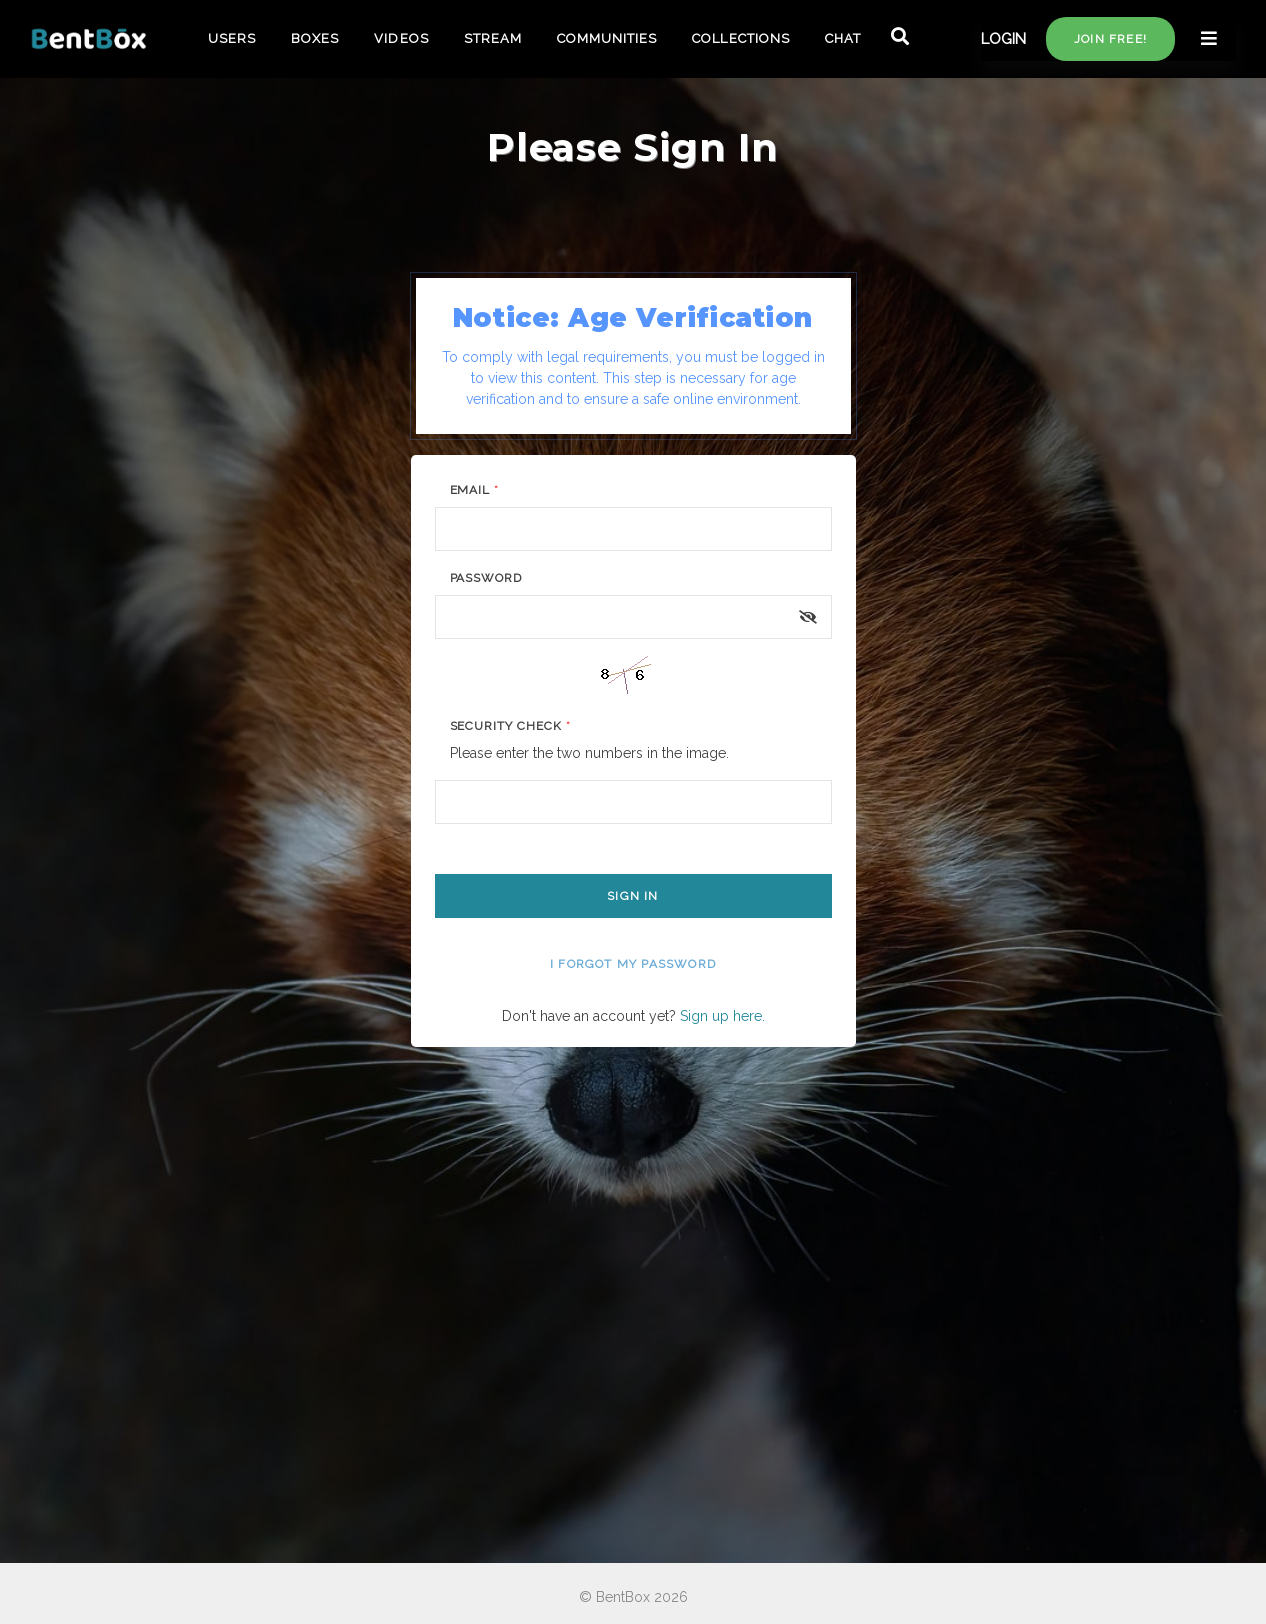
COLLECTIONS (740, 38)
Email (475, 490)
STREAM (493, 38)
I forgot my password (633, 964)
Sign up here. (722, 1016)
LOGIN (1003, 39)
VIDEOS (401, 38)
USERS (232, 38)
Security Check (510, 726)
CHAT (843, 38)
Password (486, 578)
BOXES (315, 38)
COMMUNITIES (607, 38)
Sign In (632, 896)
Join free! (1110, 39)
